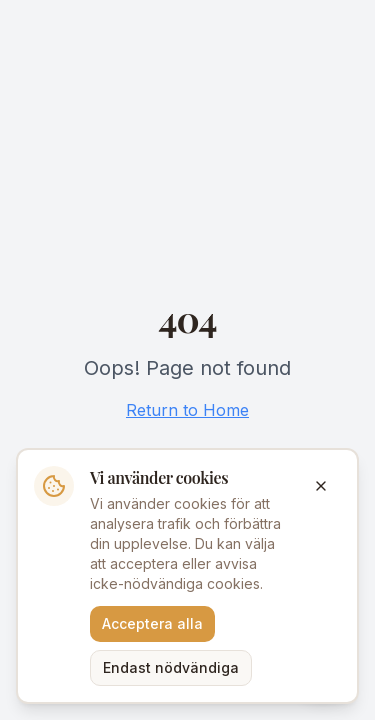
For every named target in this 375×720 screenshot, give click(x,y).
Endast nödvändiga (171, 667)
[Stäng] (321, 486)
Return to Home (187, 410)
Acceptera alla (152, 623)
